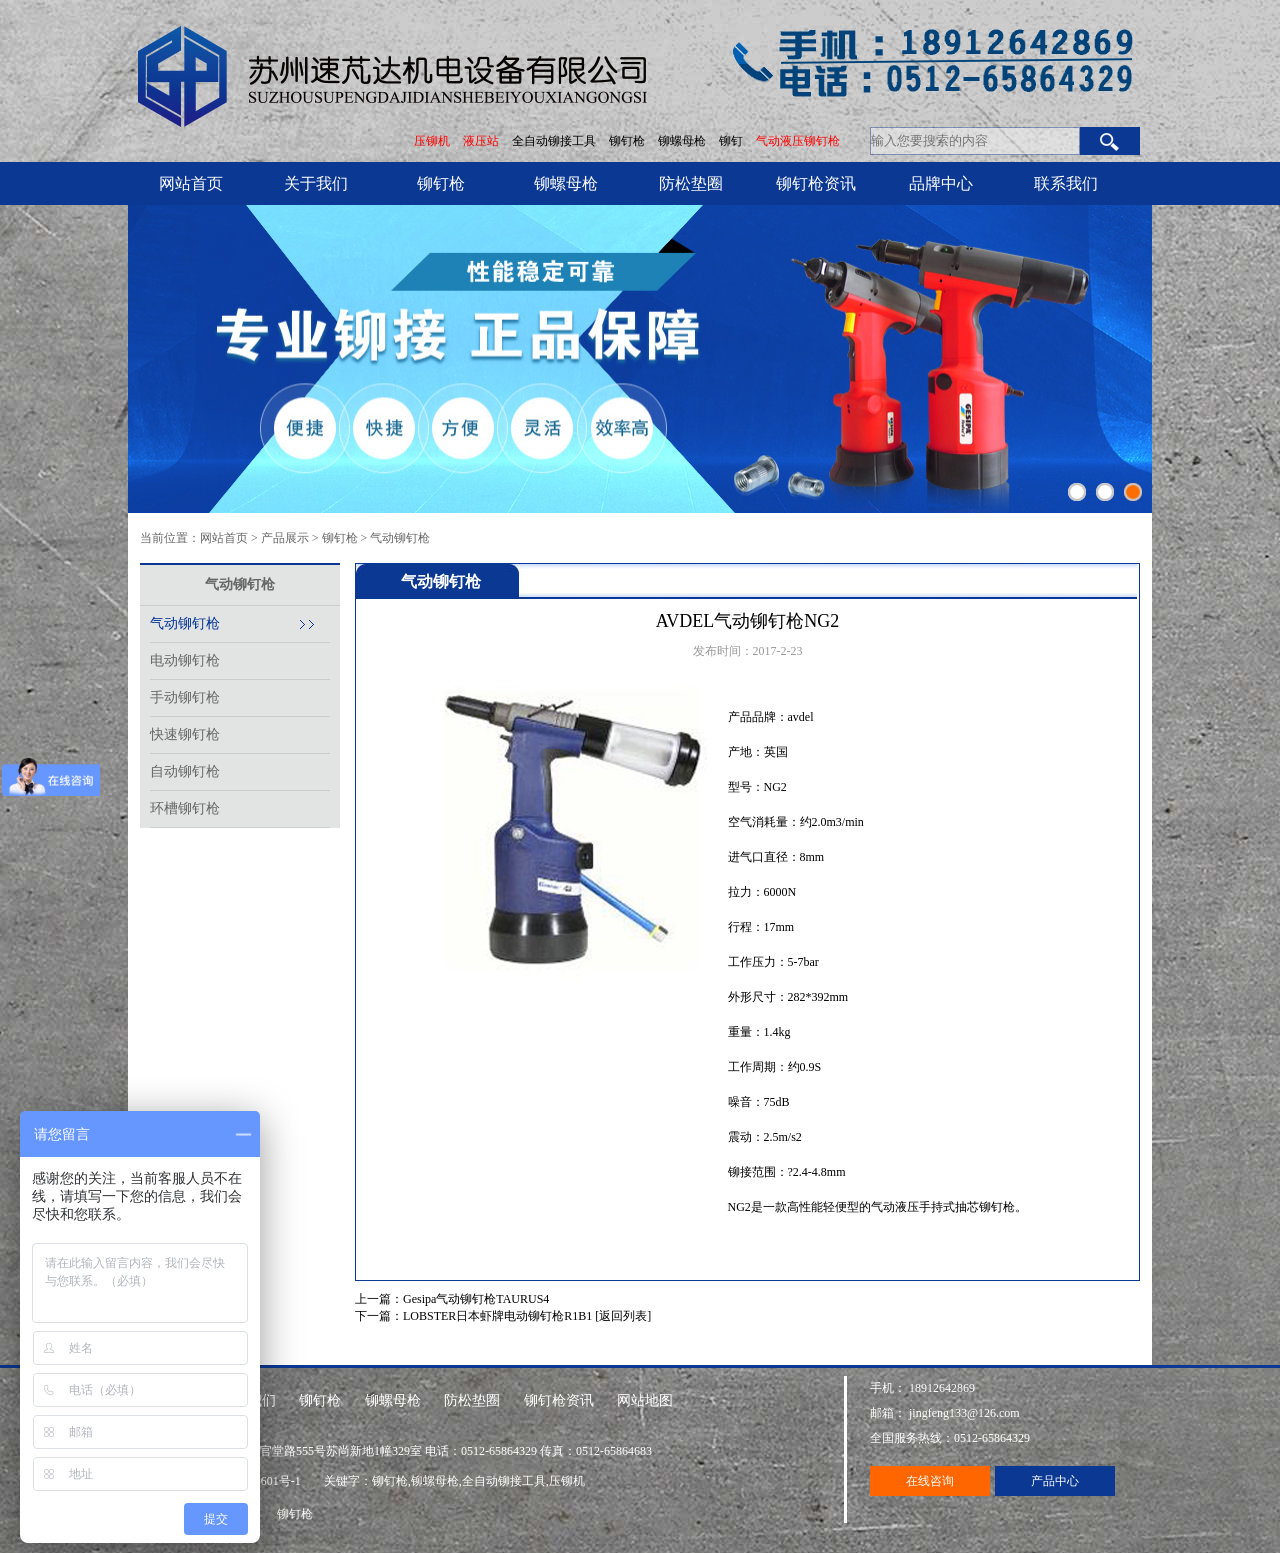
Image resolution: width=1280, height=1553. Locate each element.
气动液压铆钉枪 (798, 141)
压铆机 (432, 141)
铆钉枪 (627, 141)
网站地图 (645, 1400)
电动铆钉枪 (185, 660)
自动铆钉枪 (185, 771)
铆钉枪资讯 (816, 183)
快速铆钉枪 (185, 734)
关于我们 (316, 183)
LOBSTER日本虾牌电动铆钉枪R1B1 (497, 1316)
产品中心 (1055, 1481)
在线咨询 (930, 1481)
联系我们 (1066, 183)
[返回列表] (623, 1316)
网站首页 (191, 183)
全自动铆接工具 (555, 141)
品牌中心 (941, 183)
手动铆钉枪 (185, 697)
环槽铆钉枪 (185, 808)
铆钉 (732, 141)
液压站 (481, 141)
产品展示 (285, 538)
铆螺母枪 (683, 141)
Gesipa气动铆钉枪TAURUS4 (476, 1299)
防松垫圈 (691, 183)
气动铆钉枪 (400, 538)
